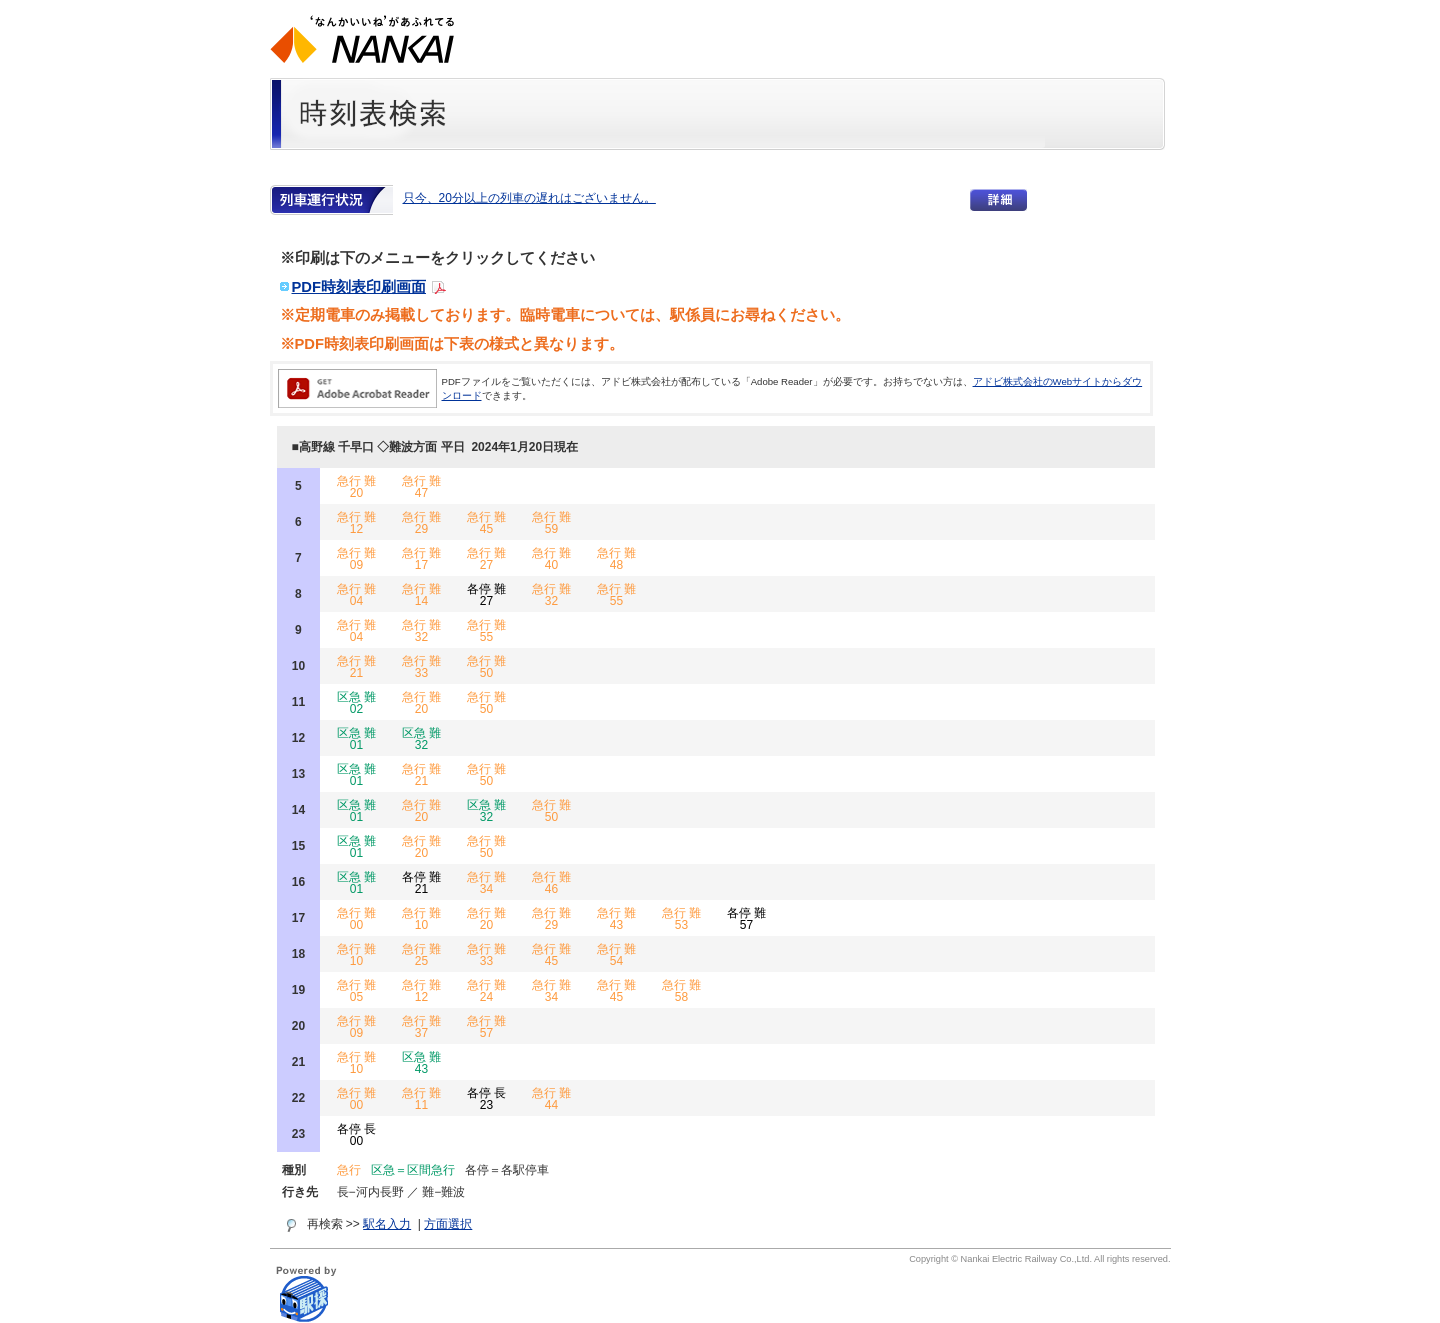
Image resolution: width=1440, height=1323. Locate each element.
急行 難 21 (356, 667)
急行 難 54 (616, 955)
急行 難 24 (486, 991)
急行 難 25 (421, 955)
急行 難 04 (356, 595)
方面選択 (448, 1224)
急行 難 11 (421, 1099)
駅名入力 (387, 1224)
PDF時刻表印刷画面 (359, 287)
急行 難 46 (551, 883)
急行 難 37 (421, 1027)
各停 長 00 (356, 1135)
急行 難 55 (616, 595)
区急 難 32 (421, 739)
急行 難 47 (421, 487)
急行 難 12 (356, 523)
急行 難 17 (421, 559)
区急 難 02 (356, 703)
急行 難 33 (421, 667)
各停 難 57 (746, 919)
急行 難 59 (551, 523)
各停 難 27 (486, 595)
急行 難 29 (421, 523)
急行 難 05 (356, 991)
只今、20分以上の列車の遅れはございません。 (529, 198)
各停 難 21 (421, 883)
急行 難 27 (486, 559)
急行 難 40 (551, 559)
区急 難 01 (356, 739)
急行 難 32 (551, 595)
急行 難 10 (421, 919)
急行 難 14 (421, 595)
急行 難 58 (681, 991)
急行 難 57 (486, 1027)
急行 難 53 (681, 919)
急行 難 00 (356, 919)
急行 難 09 (356, 559)
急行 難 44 (551, 1099)
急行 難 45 (486, 523)
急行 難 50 (486, 667)
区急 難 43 (421, 1063)
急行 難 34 (486, 883)
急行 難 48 (616, 559)
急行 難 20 (356, 487)
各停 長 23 (486, 1099)
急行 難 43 (616, 919)
